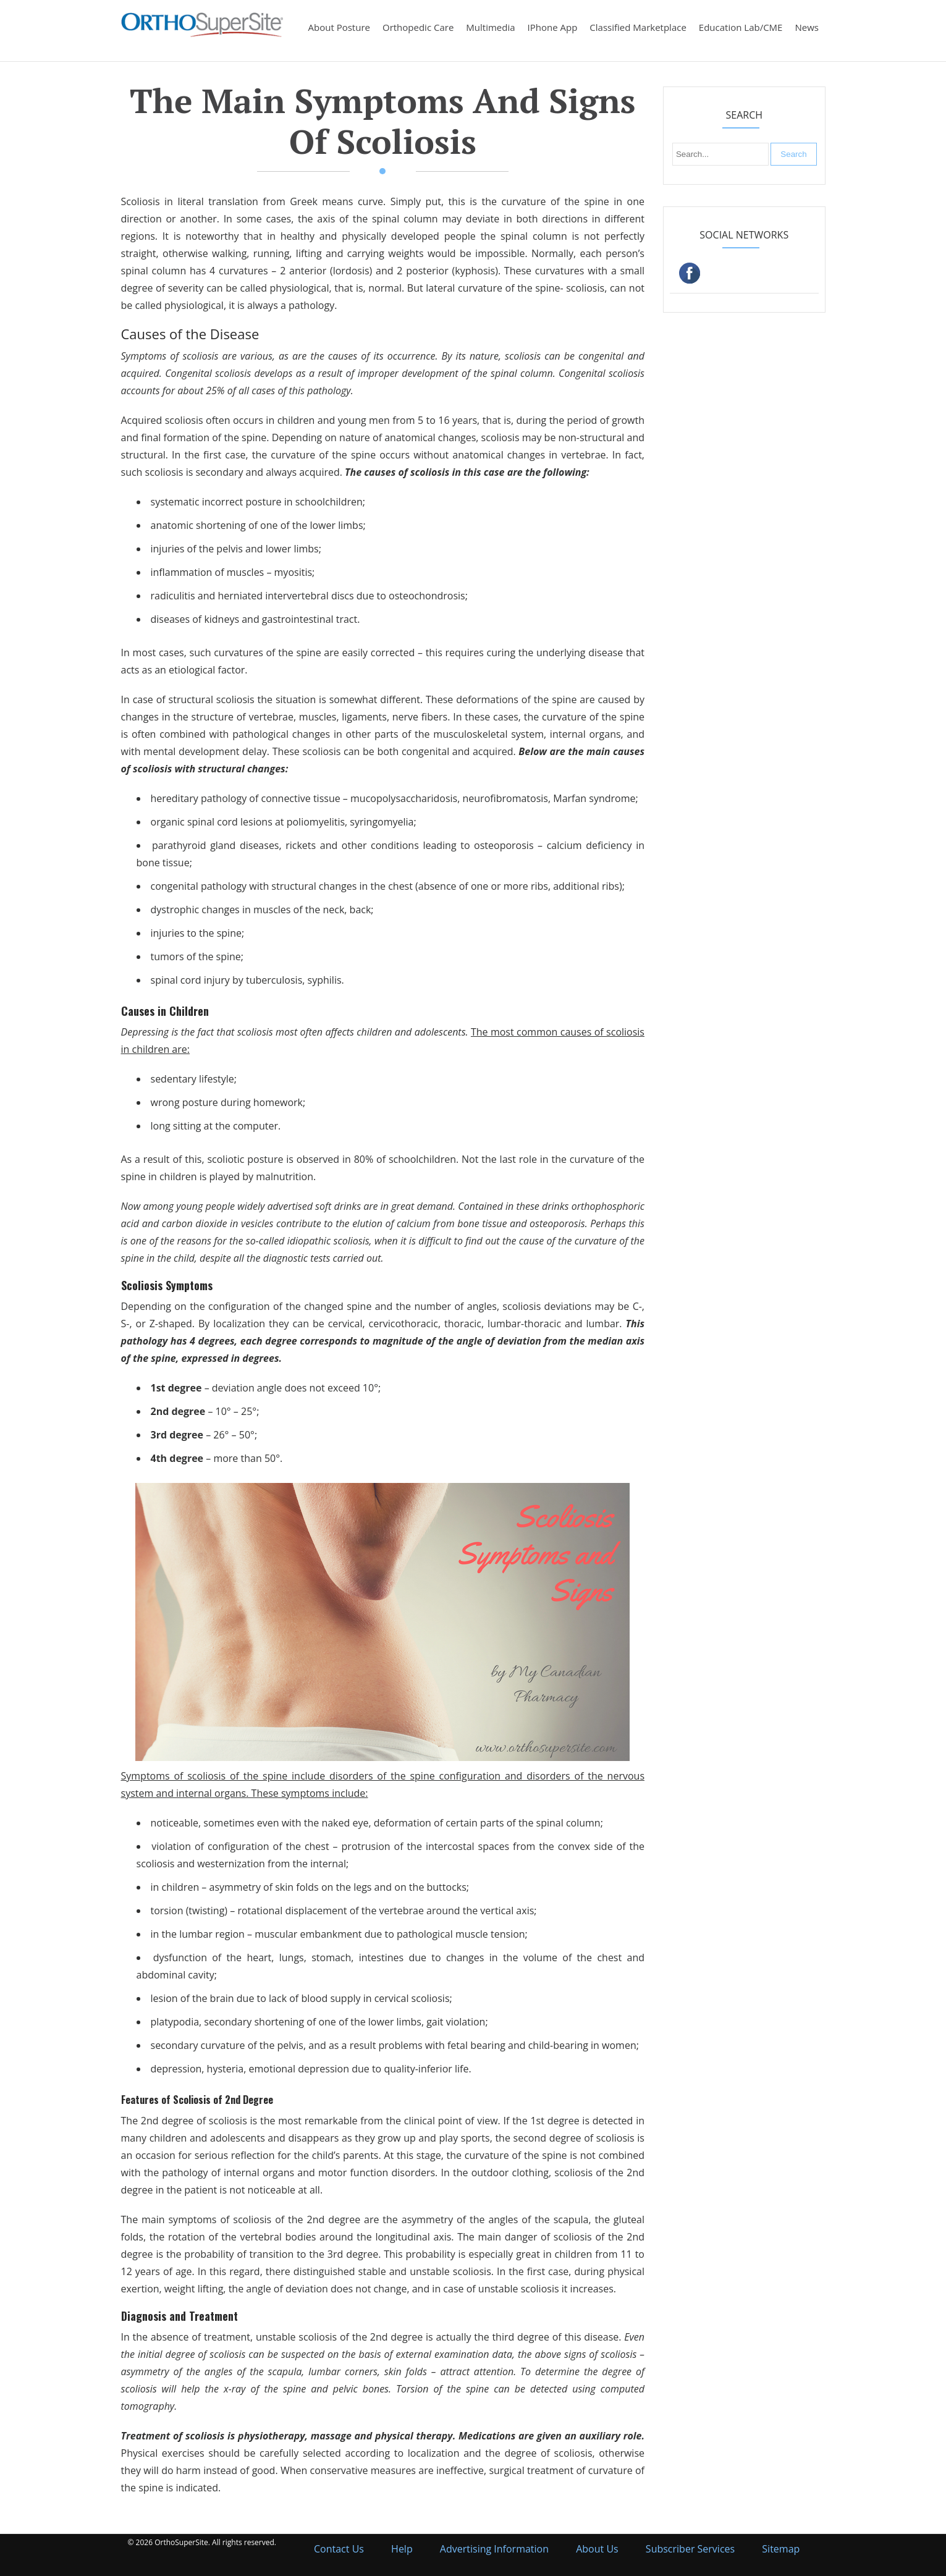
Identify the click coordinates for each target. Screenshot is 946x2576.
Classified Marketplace (637, 27)
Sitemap (781, 2549)
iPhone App (553, 27)
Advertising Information (494, 2549)
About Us (597, 2549)
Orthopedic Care (418, 27)
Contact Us (339, 2549)
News (807, 27)
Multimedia (490, 27)
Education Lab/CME (741, 27)
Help (402, 2549)
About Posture (339, 27)
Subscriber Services (690, 2549)
